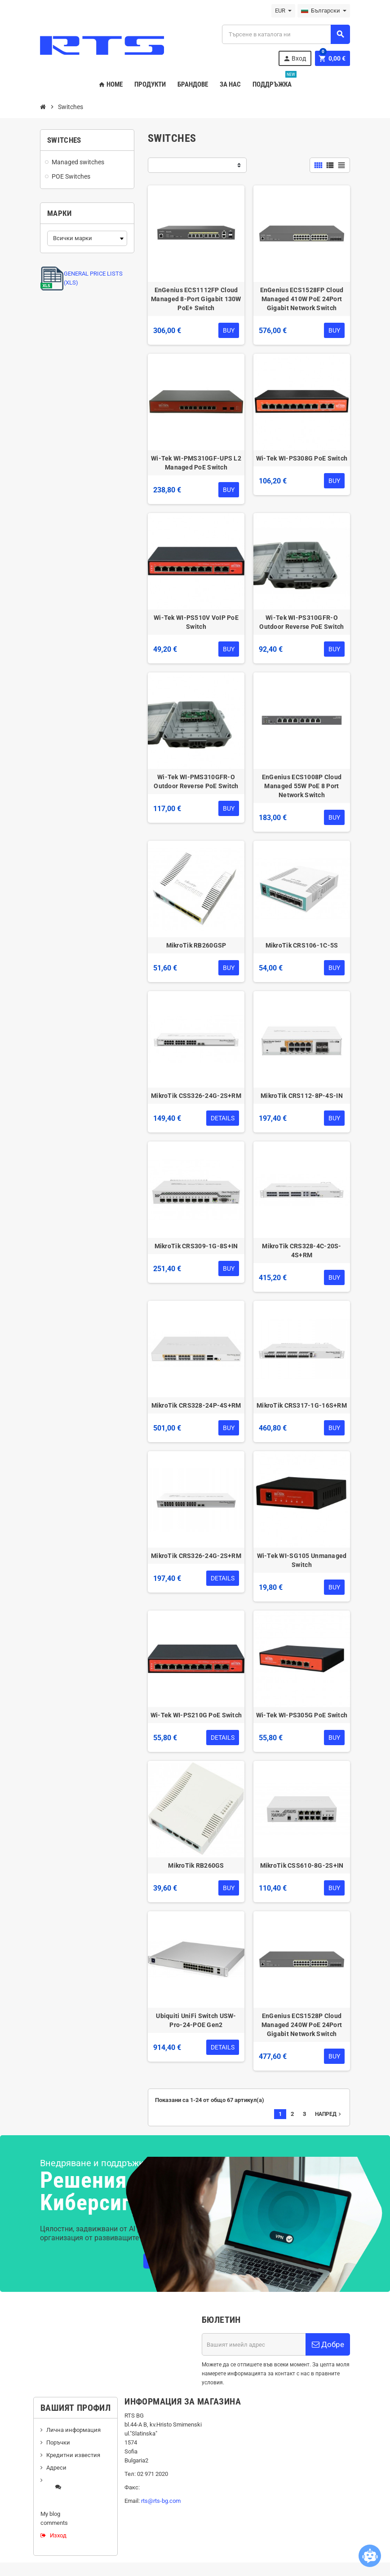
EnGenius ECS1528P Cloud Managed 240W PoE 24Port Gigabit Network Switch (301, 2024)
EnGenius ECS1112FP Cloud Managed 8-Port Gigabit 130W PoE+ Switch (196, 299)
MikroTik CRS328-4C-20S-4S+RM (301, 1250)
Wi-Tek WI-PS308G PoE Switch (302, 458)
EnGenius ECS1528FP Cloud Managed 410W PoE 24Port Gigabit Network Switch (302, 299)
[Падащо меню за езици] (323, 11)
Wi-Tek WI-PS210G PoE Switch (196, 1715)
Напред (329, 2114)
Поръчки (58, 2442)
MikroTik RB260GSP (196, 945)
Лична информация (73, 2430)
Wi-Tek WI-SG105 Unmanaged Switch (302, 1560)
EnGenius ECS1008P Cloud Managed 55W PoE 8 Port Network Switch (301, 786)
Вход (294, 58)
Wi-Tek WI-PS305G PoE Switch (302, 1715)
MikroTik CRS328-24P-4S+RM (196, 1405)
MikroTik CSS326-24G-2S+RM (196, 1095)
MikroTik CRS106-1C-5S (302, 945)
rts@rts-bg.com (161, 2500)
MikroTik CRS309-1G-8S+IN (196, 1246)
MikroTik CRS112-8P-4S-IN (302, 1095)
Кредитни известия (73, 2455)
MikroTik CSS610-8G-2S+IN (302, 1865)
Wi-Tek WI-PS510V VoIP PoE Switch (196, 622)
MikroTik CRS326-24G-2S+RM (196, 1555)
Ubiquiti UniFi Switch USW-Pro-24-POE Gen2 (196, 2020)
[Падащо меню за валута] (283, 11)
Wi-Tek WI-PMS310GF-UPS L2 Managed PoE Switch (196, 463)
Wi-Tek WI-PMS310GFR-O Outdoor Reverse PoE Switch (196, 781)
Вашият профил (75, 2407)
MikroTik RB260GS (196, 1865)
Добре (328, 2344)
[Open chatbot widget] (370, 2556)
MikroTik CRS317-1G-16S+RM (302, 1405)
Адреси (56, 2467)
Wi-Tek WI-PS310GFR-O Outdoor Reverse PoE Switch (301, 622)
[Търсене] (286, 34)
